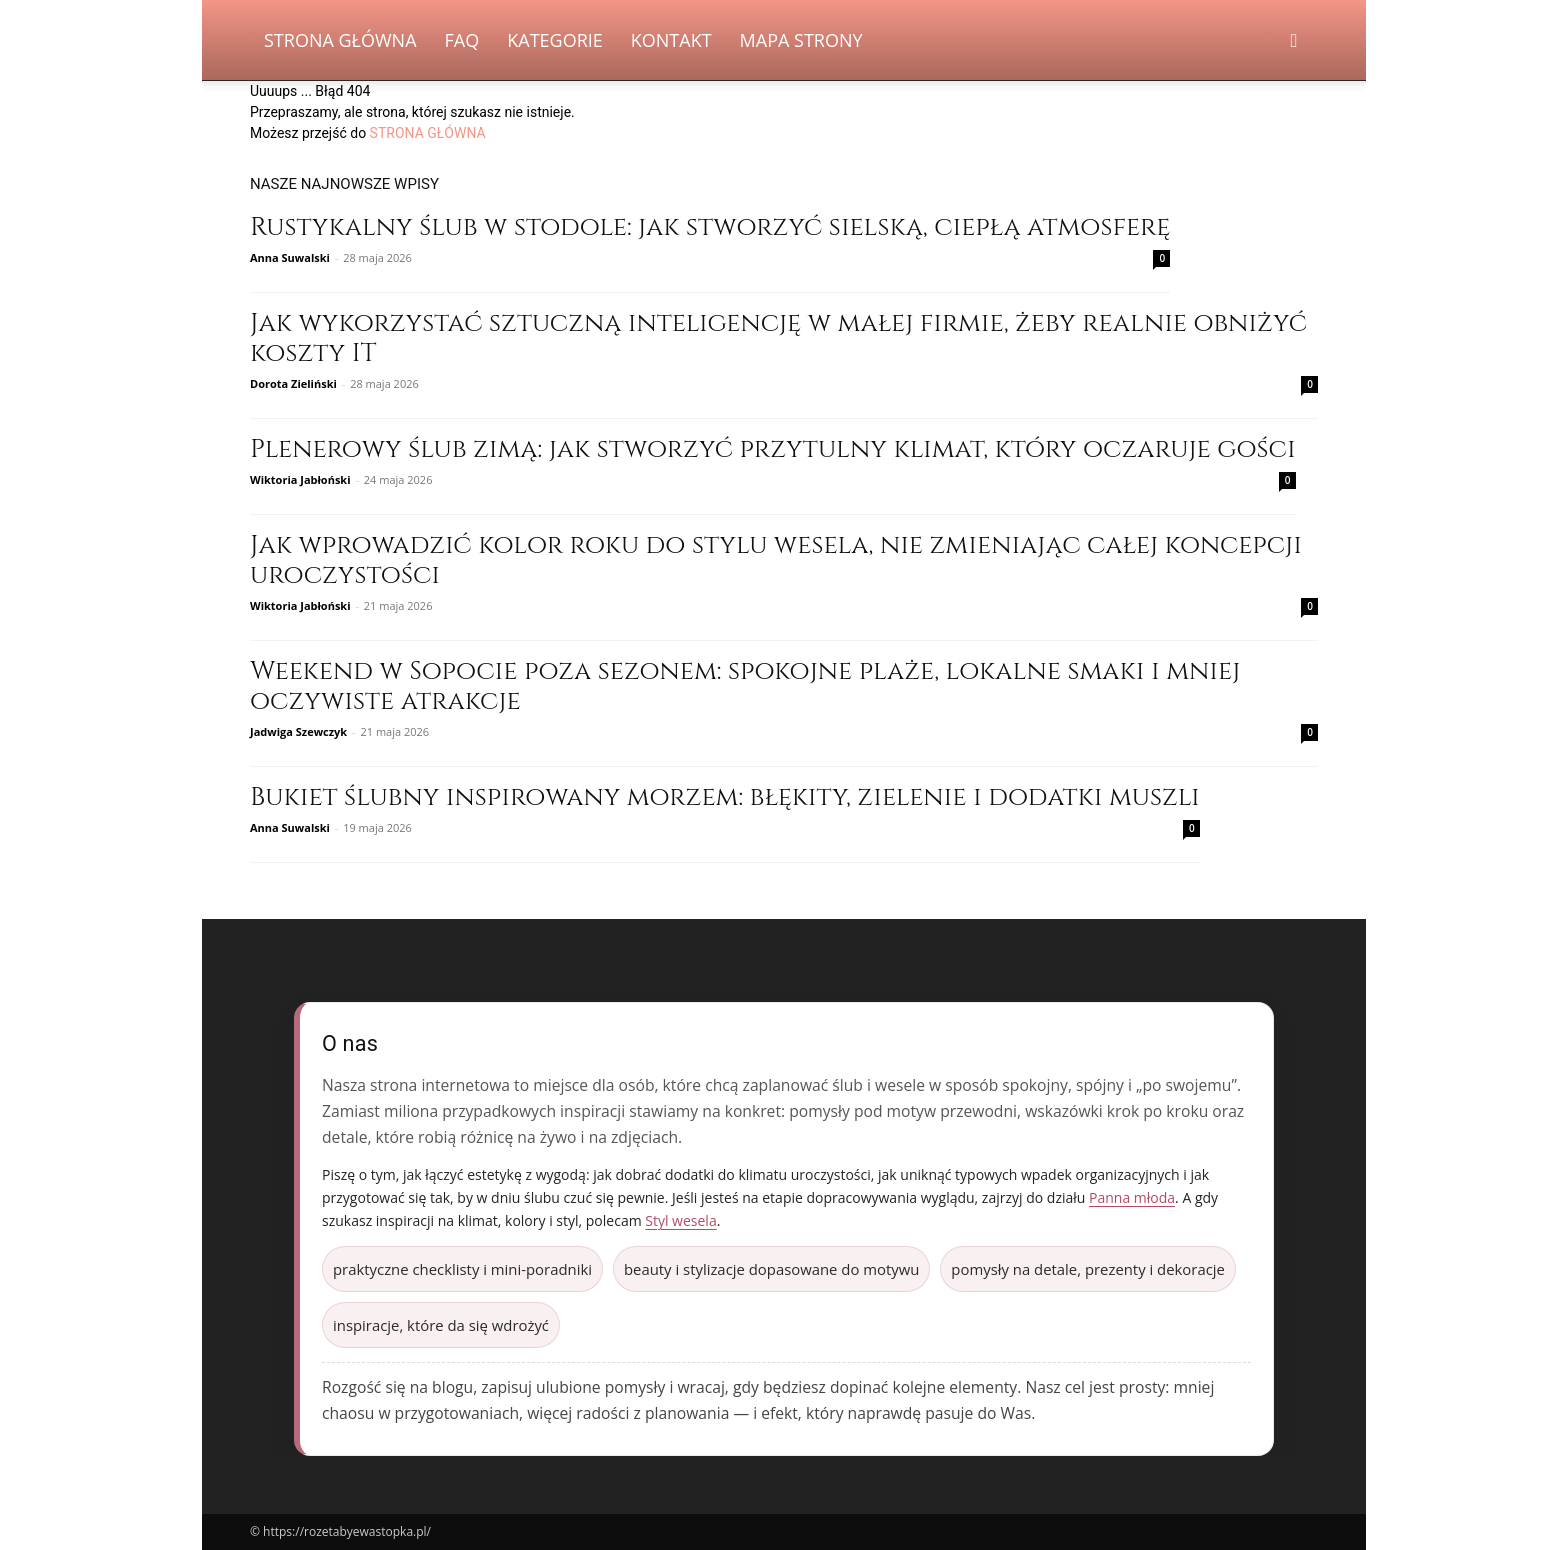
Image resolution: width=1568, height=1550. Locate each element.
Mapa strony (801, 40)
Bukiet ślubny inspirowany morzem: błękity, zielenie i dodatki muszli (725, 797)
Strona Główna (340, 40)
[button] (1294, 41)
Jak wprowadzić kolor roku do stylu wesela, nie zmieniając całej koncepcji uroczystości (776, 560)
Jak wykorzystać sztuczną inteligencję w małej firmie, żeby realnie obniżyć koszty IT (778, 338)
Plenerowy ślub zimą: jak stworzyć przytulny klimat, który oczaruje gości (773, 449)
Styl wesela (680, 1220)
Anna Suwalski (290, 257)
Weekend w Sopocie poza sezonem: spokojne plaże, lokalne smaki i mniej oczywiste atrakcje (745, 686)
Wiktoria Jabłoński (300, 479)
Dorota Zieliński (293, 383)
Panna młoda (1132, 1197)
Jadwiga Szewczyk (298, 731)
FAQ (462, 40)
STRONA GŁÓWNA (428, 133)
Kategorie (555, 40)
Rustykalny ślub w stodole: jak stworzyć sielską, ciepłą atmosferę (710, 227)
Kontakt (671, 40)
